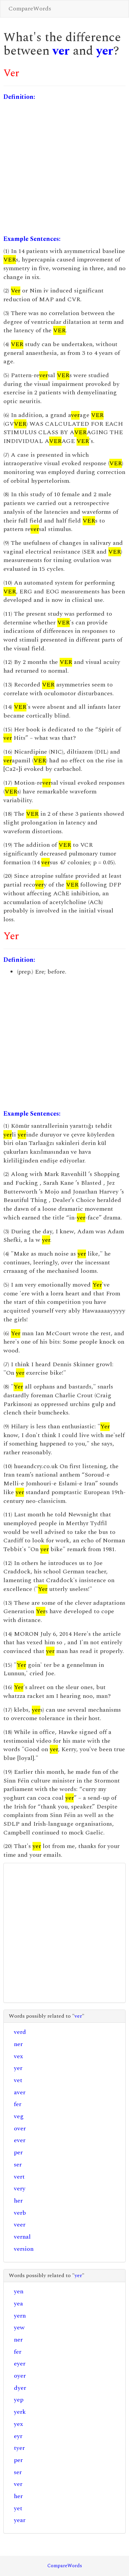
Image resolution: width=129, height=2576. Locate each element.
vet (18, 2080)
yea (18, 2303)
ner (18, 2044)
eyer (19, 2363)
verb (20, 2212)
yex (18, 2424)
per (18, 2152)
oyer (20, 2375)
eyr (18, 2436)
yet (18, 2508)
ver (61, 51)
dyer (20, 2387)
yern (20, 2315)
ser (18, 2164)
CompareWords (29, 8)
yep (18, 2399)
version (24, 2248)
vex (18, 2056)
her (18, 2200)
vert (19, 2176)
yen (18, 2291)
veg (19, 2116)
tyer (19, 2448)
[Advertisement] (63, 168)
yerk (20, 2411)
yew (19, 2327)
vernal (22, 2236)
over (20, 2128)
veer (19, 2224)
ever (19, 2140)
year (19, 2520)
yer (104, 51)
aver (19, 2092)
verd (20, 2032)
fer (17, 2104)
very (19, 2188)
